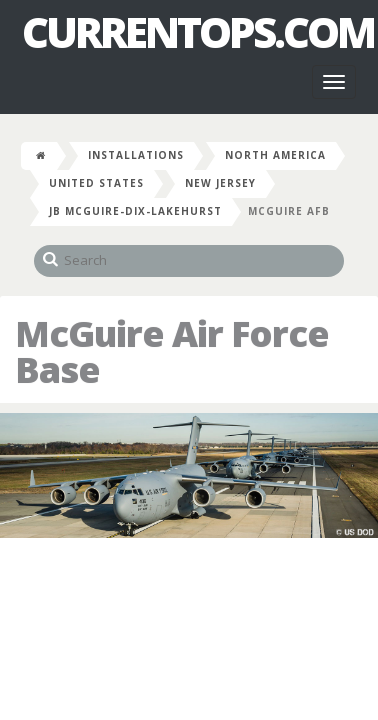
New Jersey (220, 183)
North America (275, 155)
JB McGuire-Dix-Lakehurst (135, 211)
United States (96, 183)
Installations (136, 155)
